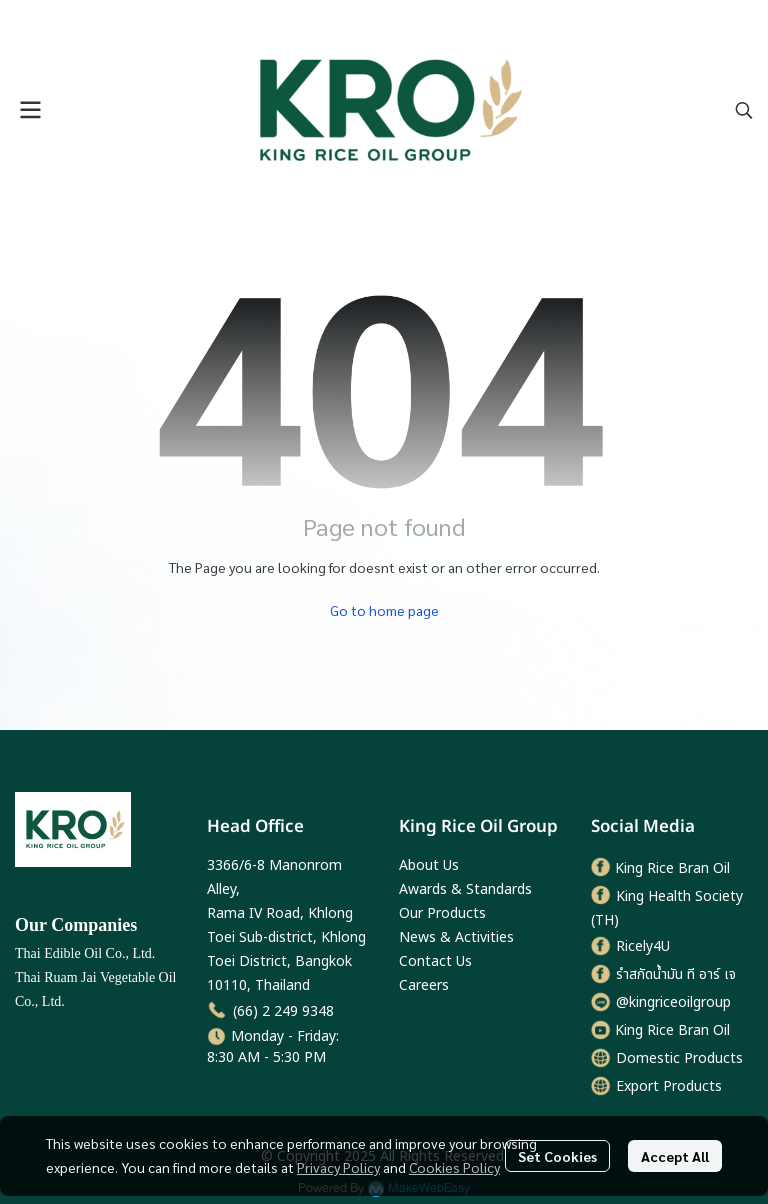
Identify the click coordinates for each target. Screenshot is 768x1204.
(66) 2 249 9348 (283, 1011)
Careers (424, 985)
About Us (429, 865)
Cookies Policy (454, 1167)
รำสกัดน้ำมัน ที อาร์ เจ (676, 974)
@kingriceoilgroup (673, 1002)
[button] (744, 110)
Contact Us (435, 961)
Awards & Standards (465, 889)
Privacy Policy (338, 1167)
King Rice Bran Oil (672, 868)
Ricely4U (643, 946)
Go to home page (384, 610)
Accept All (675, 1156)
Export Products (669, 1086)
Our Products (442, 913)
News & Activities (456, 937)
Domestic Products (679, 1058)
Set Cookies (557, 1156)
